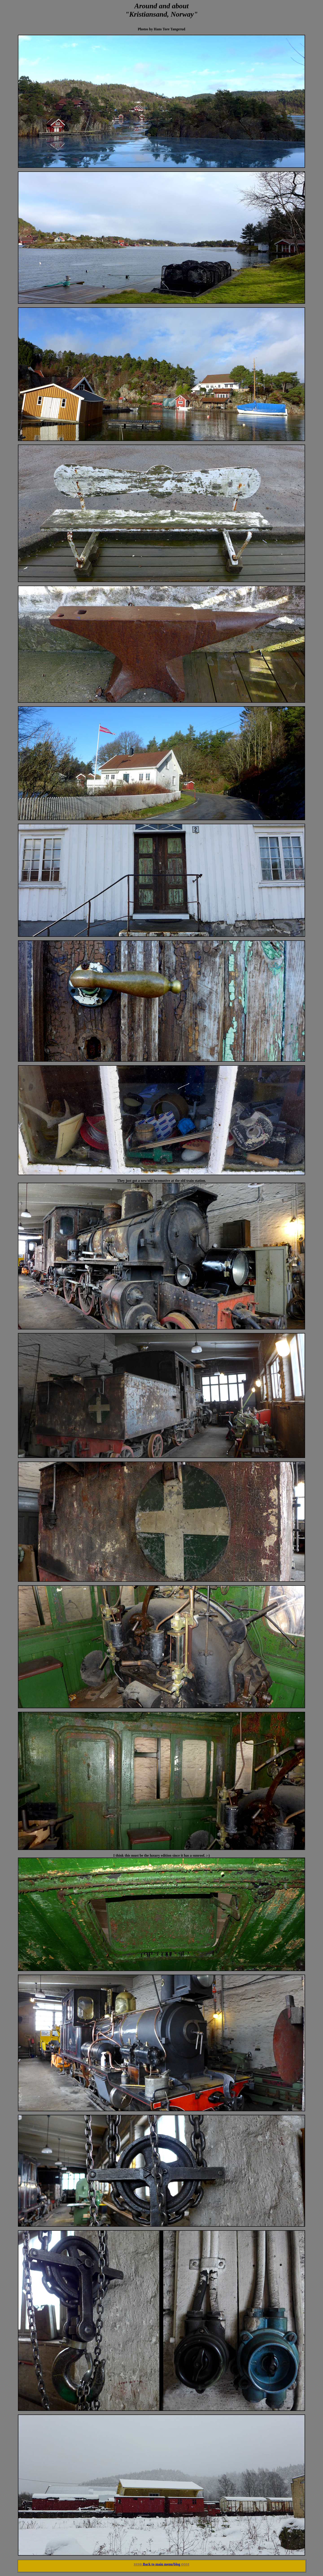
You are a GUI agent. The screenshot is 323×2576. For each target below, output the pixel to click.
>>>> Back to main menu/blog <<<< (161, 2564)
